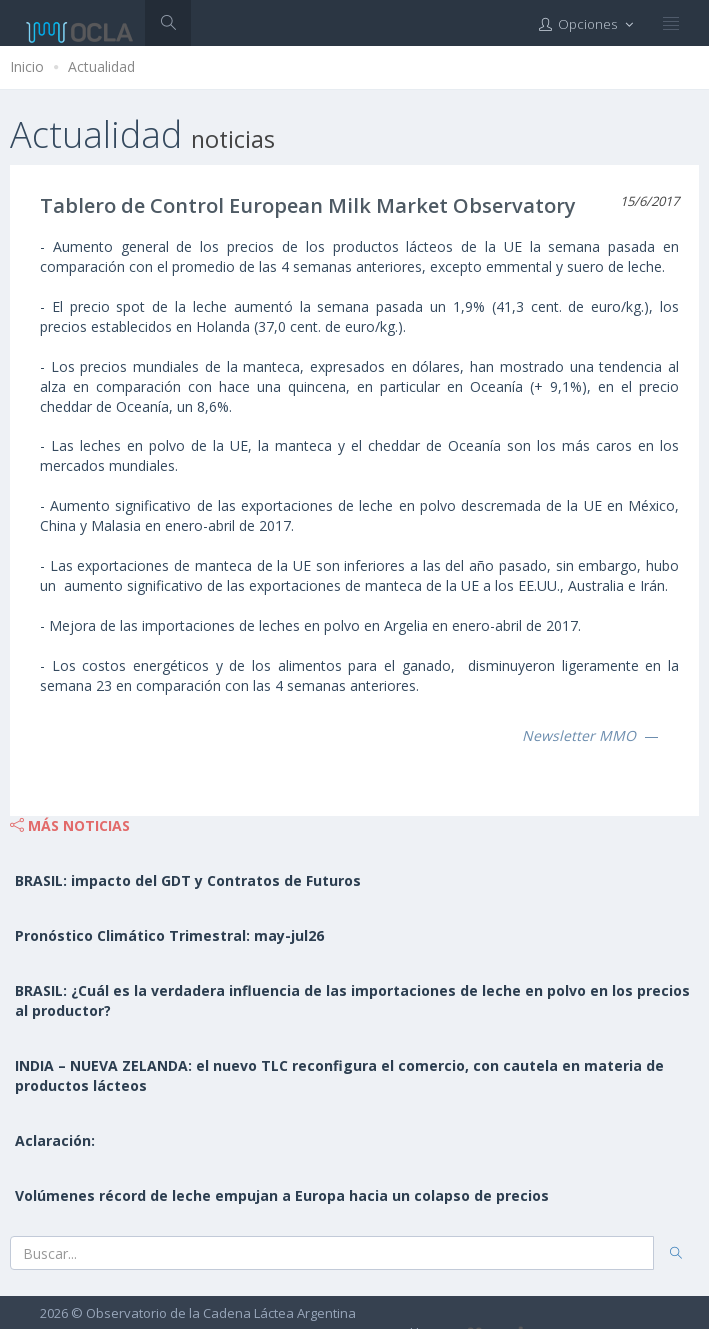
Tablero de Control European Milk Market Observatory (308, 205)
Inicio (27, 66)
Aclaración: (55, 1140)
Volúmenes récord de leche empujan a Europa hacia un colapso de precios (282, 1195)
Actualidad (101, 66)
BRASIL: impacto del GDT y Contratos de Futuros (188, 880)
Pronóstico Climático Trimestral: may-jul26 (169, 935)
